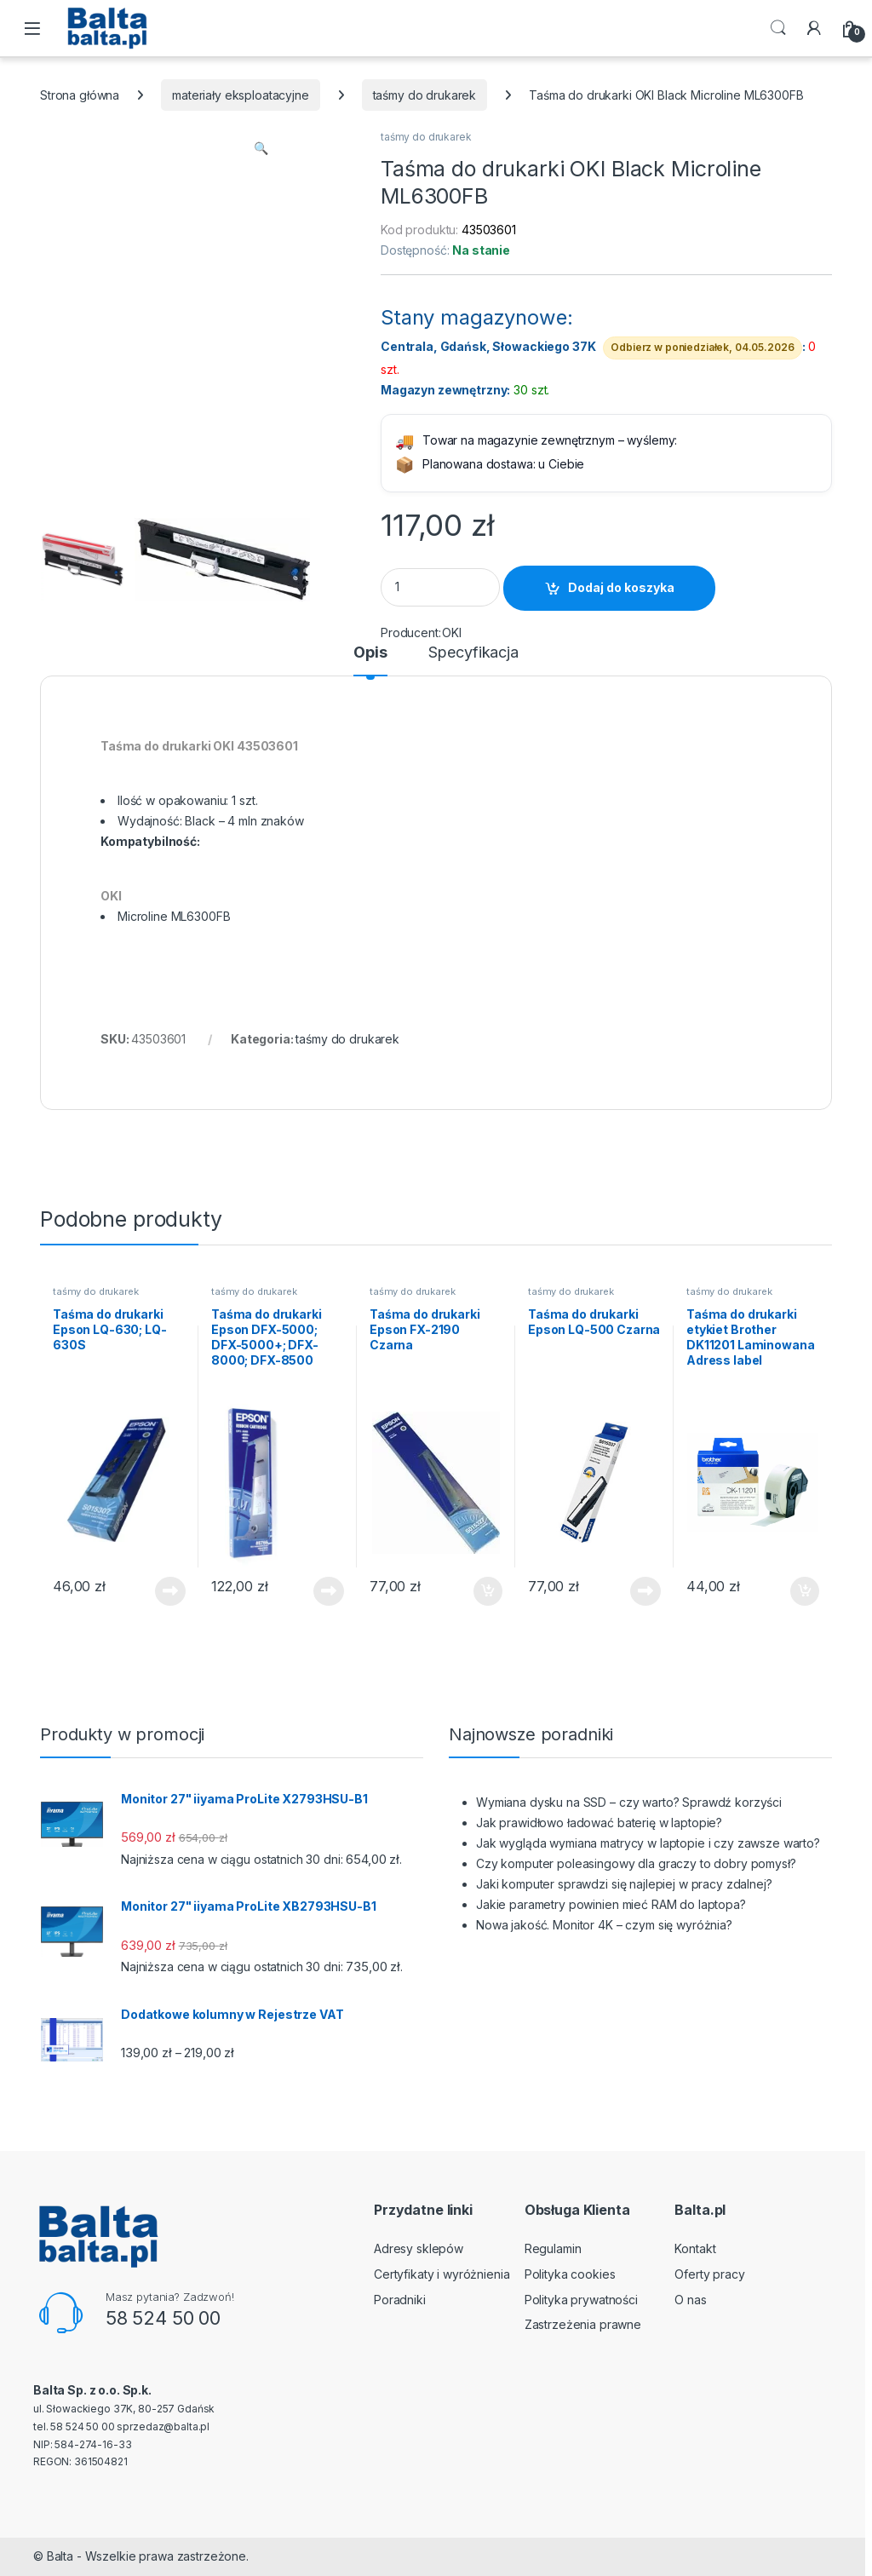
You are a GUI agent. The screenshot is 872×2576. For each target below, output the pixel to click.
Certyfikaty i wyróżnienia (442, 2274)
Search (778, 28)
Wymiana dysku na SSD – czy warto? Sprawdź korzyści (629, 1802)
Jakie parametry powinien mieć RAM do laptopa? (611, 1904)
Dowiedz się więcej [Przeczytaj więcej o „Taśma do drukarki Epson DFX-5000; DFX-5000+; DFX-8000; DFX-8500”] (328, 1591)
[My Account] (814, 28)
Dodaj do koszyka (621, 587)
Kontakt (694, 2248)
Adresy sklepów (418, 2248)
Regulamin (553, 2248)
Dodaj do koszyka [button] (487, 1591)
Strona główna (79, 95)
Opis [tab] (370, 653)
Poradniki (400, 2299)
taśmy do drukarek (425, 95)
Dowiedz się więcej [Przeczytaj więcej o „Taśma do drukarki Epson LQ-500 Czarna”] (645, 1591)
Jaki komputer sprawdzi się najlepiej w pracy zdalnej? (624, 1884)
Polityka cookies (570, 2274)
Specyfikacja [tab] (473, 653)
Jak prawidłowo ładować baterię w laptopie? (599, 1822)
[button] (261, 148)
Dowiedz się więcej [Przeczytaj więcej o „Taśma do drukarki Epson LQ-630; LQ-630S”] (170, 1591)
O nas (690, 2299)
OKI (452, 632)
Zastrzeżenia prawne (583, 2324)
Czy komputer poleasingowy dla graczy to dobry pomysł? (636, 1863)
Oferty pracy (709, 2274)
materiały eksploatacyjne (240, 95)
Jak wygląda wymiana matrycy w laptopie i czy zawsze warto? (648, 1843)
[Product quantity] (440, 587)
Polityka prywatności (581, 2299)
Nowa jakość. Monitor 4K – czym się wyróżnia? (604, 1925)
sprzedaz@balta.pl (163, 2426)
